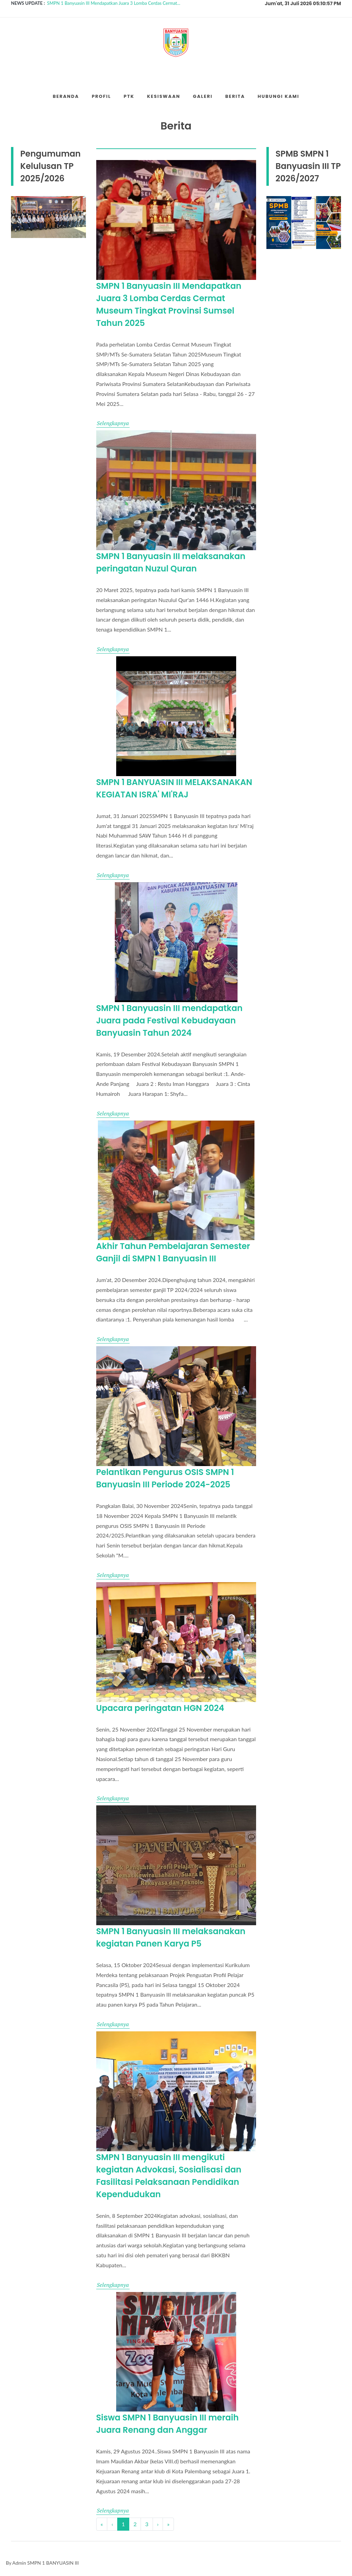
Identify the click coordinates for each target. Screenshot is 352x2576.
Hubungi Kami (278, 96)
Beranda (66, 96)
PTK (129, 96)
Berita (235, 96)
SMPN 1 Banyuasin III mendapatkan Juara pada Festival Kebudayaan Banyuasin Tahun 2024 (169, 1020)
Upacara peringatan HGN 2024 (160, 1708)
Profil (101, 96)
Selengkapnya (113, 423)
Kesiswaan (163, 96)
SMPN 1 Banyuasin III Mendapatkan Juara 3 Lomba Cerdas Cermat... (113, 3)
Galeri (202, 96)
